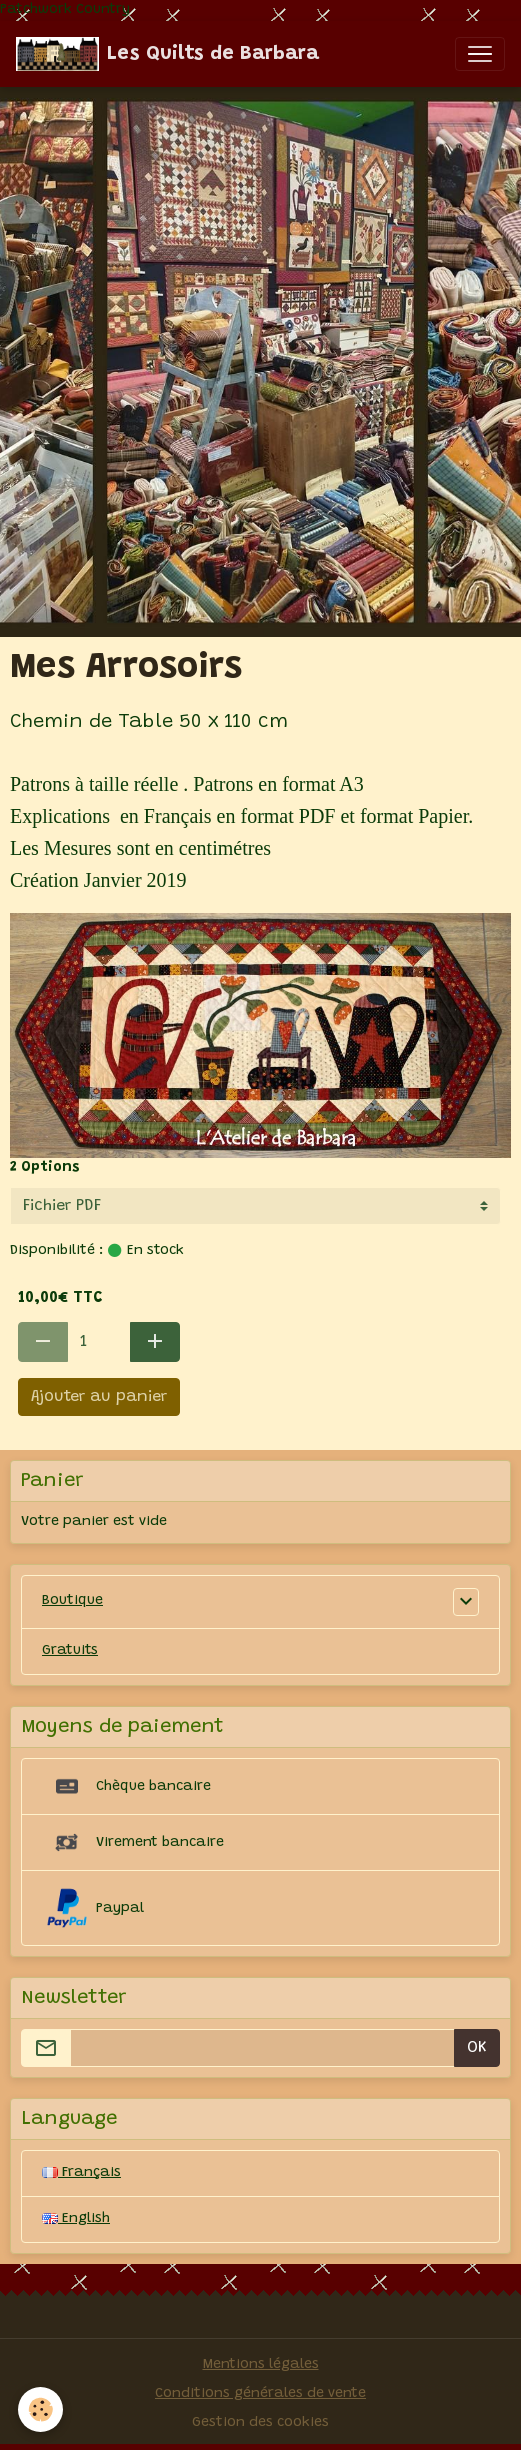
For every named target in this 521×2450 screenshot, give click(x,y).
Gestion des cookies (260, 2423)
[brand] (167, 54)
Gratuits (70, 1651)
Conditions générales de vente (260, 2394)
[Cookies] (40, 2409)
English (76, 2219)
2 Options (45, 1168)
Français (81, 2173)
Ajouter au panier (99, 1397)
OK (477, 2048)
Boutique (72, 1601)
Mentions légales (261, 2365)
